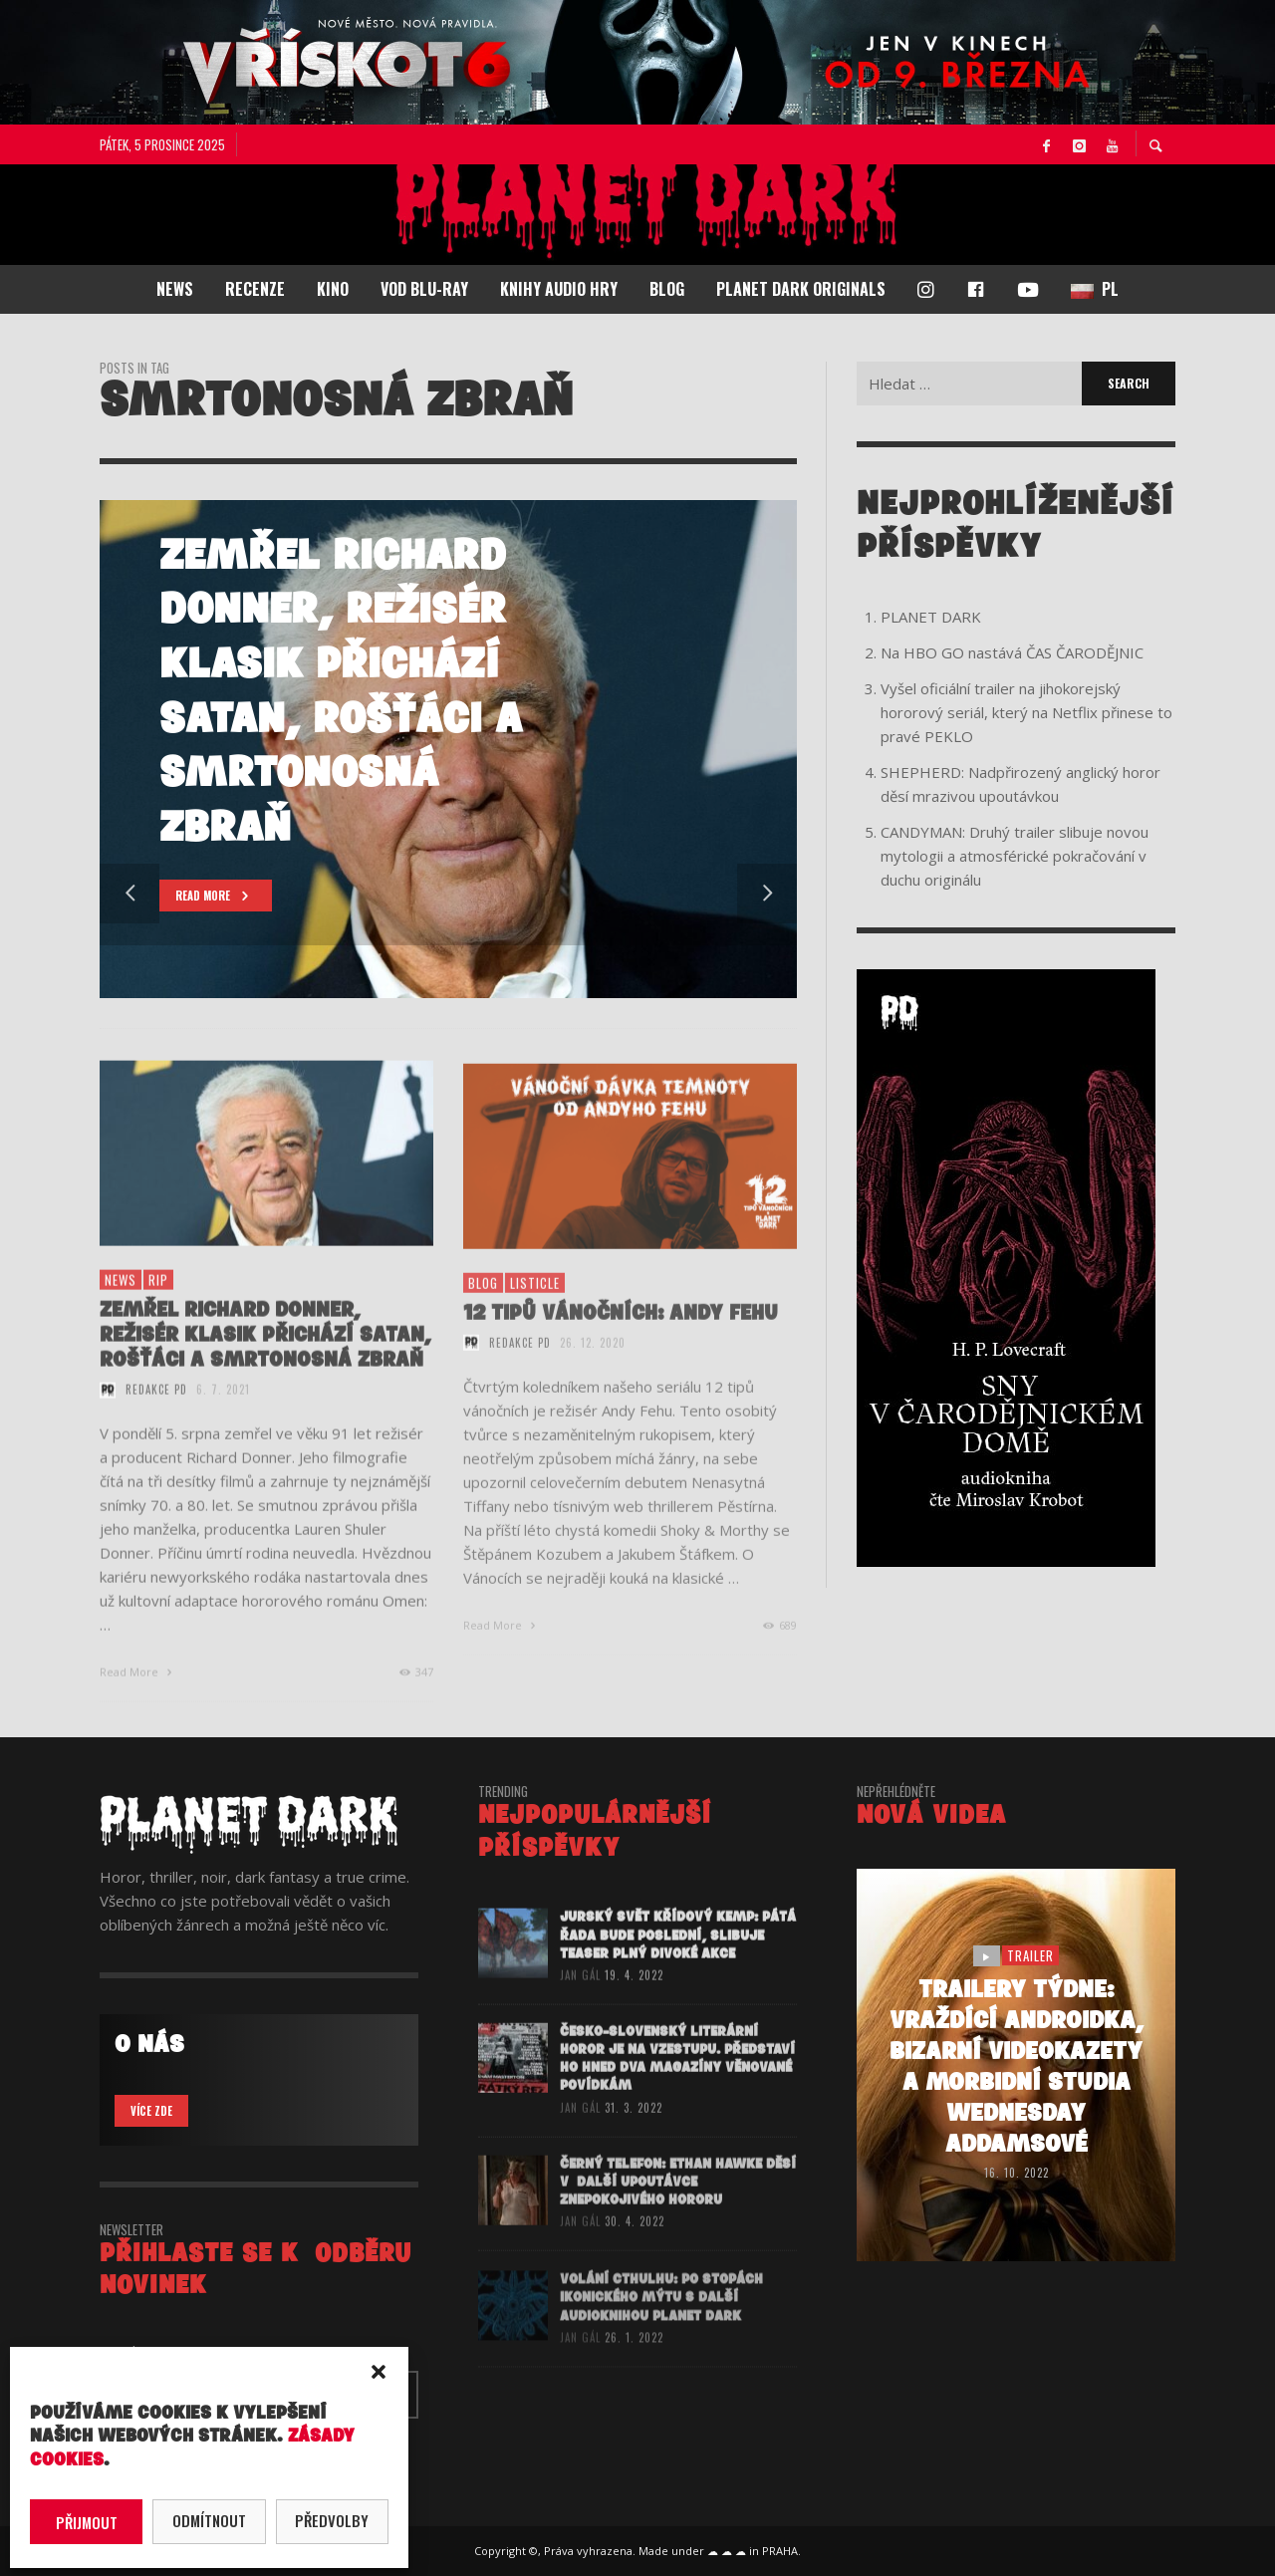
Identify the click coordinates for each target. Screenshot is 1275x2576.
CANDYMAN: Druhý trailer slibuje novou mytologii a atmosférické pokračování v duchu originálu (1014, 856)
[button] (378, 2372)
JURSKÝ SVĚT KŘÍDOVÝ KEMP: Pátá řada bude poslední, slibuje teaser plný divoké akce (678, 1963)
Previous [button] (129, 893)
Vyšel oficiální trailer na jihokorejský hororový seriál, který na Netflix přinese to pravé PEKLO (1026, 712)
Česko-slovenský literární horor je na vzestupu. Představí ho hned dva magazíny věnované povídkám (677, 2092)
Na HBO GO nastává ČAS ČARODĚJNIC (1012, 652)
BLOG (483, 1316)
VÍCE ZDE (151, 2111)
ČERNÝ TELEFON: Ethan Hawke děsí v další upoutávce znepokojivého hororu (678, 2215)
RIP (158, 1309)
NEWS (120, 1309)
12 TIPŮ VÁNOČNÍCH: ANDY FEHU (620, 1346)
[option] (448, 749)
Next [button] (767, 893)
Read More (138, 1700)
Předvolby (332, 2520)
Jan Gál (580, 2004)
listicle (535, 1316)
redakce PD (156, 1418)
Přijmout (87, 2522)
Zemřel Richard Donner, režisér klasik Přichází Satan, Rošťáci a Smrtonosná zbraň (265, 1364)
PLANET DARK (931, 617)
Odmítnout (209, 2520)
